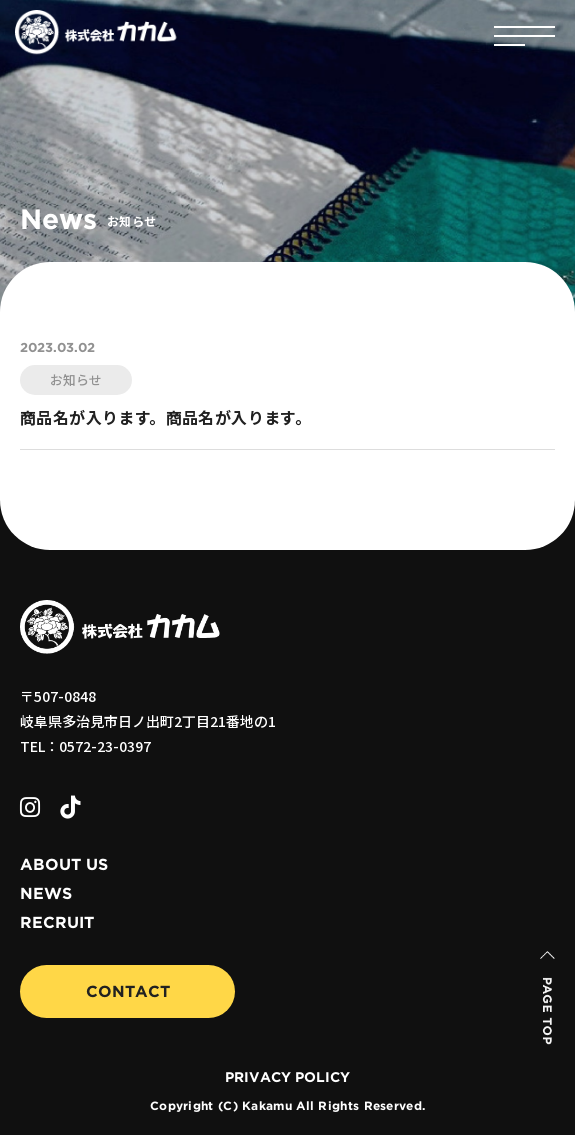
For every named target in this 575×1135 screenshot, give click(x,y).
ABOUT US (64, 865)
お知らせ (76, 379)
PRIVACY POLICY (287, 1078)
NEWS (46, 894)
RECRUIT (57, 923)
